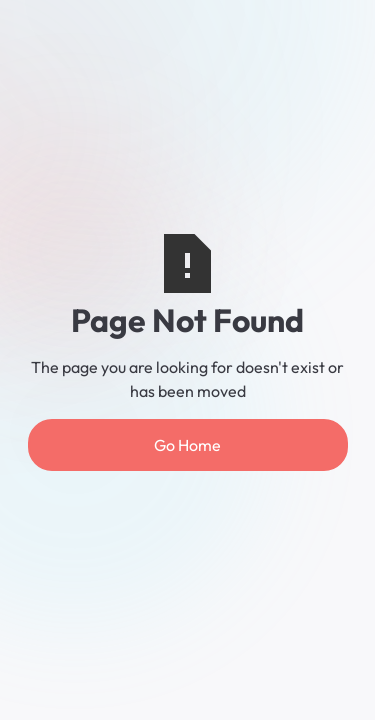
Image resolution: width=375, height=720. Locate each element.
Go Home (187, 445)
